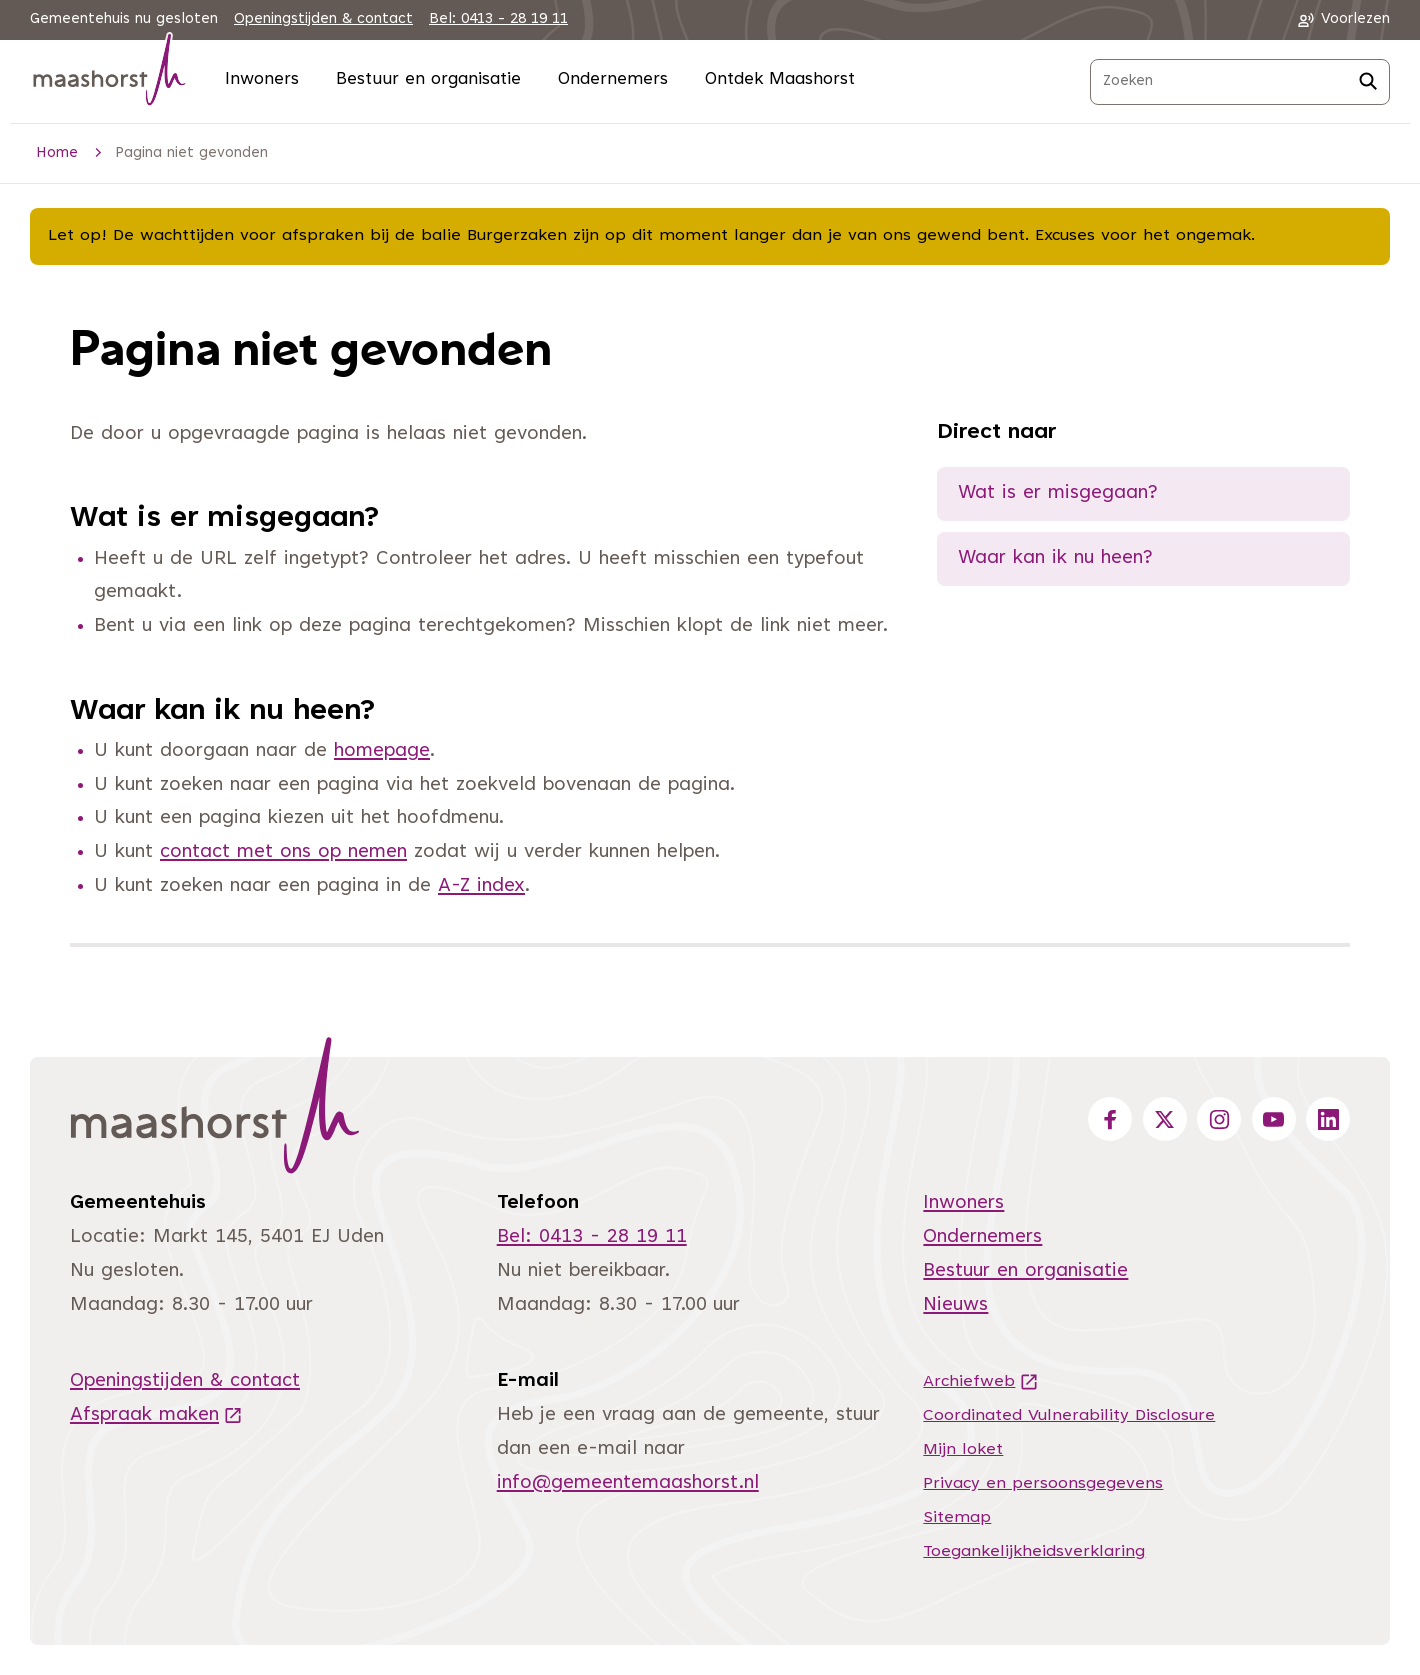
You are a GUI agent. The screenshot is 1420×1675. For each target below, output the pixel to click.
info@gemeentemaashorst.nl (628, 1483)
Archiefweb (981, 1382)
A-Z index (481, 886)
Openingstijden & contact (323, 19)
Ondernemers (613, 80)
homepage (382, 751)
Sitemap (957, 1518)
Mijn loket (963, 1450)
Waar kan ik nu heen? (1055, 558)
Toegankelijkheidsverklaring (1034, 1552)
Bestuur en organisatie (428, 80)
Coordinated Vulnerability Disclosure (1069, 1416)
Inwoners (262, 80)
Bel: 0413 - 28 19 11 (498, 19)
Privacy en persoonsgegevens (1043, 1484)
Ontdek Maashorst (780, 80)
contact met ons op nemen (283, 852)
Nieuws (955, 1305)
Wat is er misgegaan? (1058, 493)
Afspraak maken (156, 1415)
